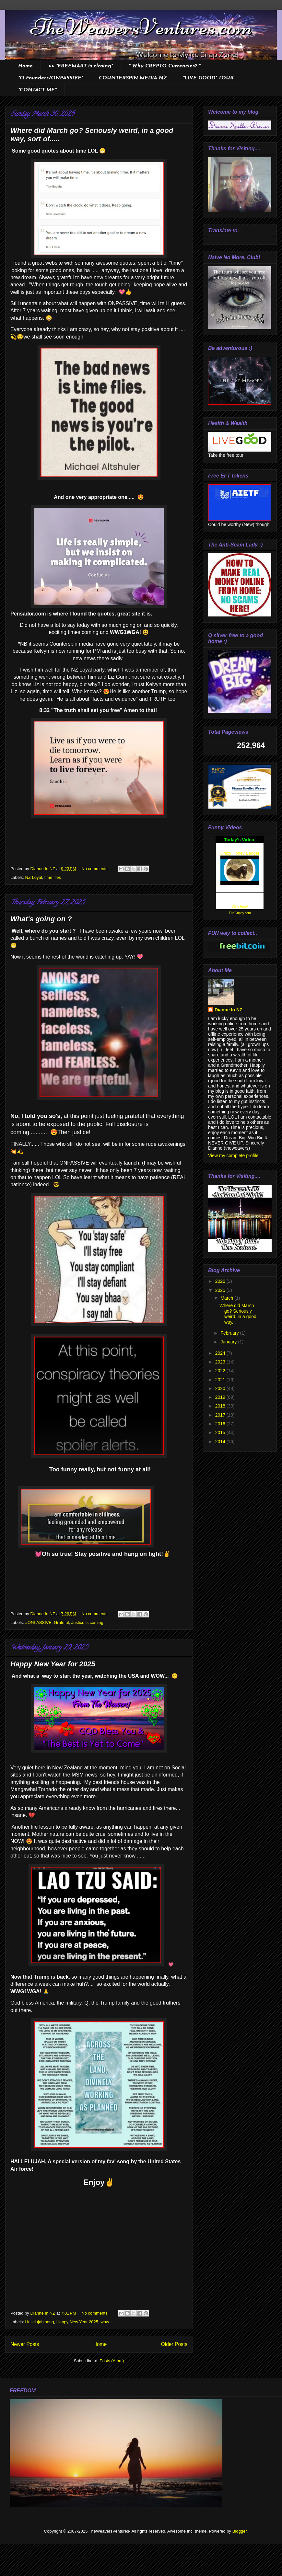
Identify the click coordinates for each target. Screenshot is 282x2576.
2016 (221, 1423)
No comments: (95, 868)
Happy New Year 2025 (77, 2321)
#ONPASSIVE (38, 1622)
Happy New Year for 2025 (52, 1664)
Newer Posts (24, 2344)
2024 (221, 1353)
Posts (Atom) (112, 2360)
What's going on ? (41, 919)
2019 (221, 1397)
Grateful (61, 1622)
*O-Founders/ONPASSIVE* (50, 78)
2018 (221, 1406)
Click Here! (240, 907)
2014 (221, 1441)
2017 (221, 1415)
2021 (221, 1379)
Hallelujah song (39, 2321)
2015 (221, 1432)
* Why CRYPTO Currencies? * (164, 66)
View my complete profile (233, 1155)
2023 (221, 1361)
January (229, 1341)
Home (25, 66)
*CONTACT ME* (37, 90)
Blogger (239, 2531)
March (227, 1298)
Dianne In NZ (228, 1009)
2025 (221, 1290)
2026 (221, 1281)
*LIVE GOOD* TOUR (208, 78)
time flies (52, 877)
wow (104, 2321)
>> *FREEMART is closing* (81, 66)
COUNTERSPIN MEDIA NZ (133, 78)
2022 (221, 1370)
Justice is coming (87, 1622)
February (230, 1333)
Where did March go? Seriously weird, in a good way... (237, 1313)
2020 (221, 1388)
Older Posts (174, 2344)
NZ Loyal (33, 877)
